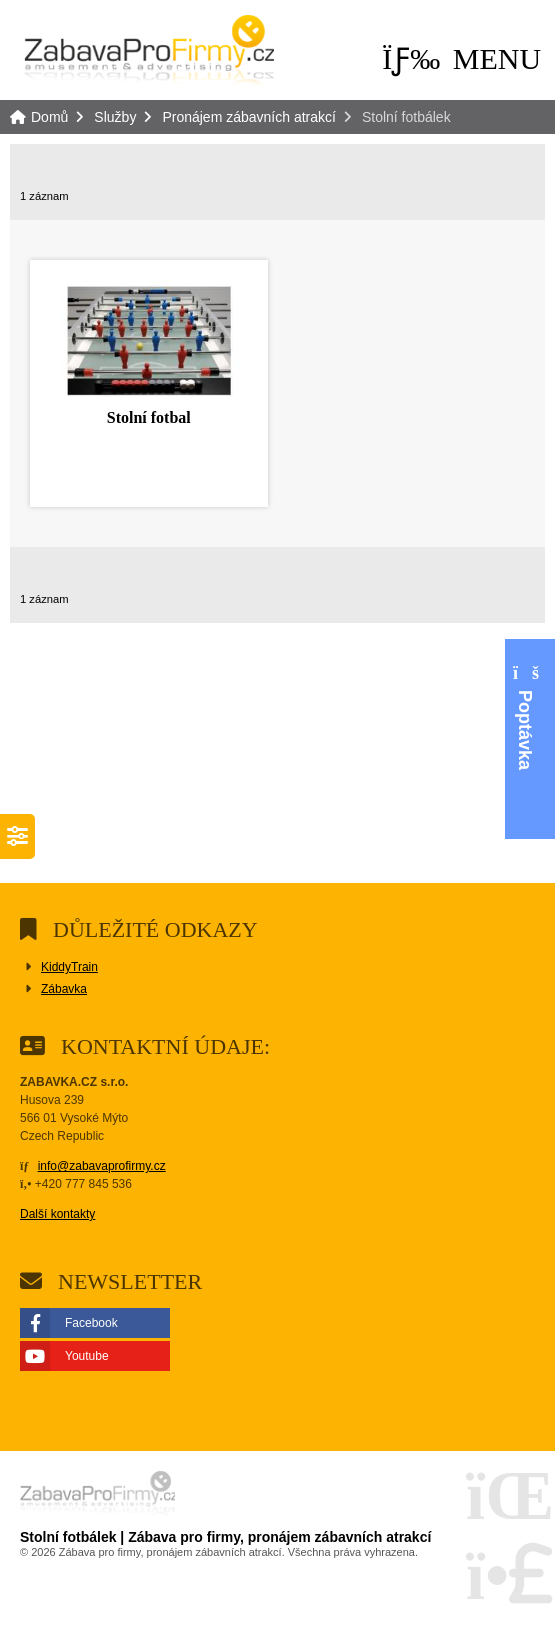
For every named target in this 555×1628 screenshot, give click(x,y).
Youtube (87, 1356)
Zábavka (64, 989)
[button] (461, 58)
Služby (115, 117)
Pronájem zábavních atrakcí (249, 117)
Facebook (91, 1323)
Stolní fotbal (149, 417)
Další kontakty (57, 1214)
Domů (149, 54)
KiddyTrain (69, 967)
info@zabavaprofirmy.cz (102, 1166)
